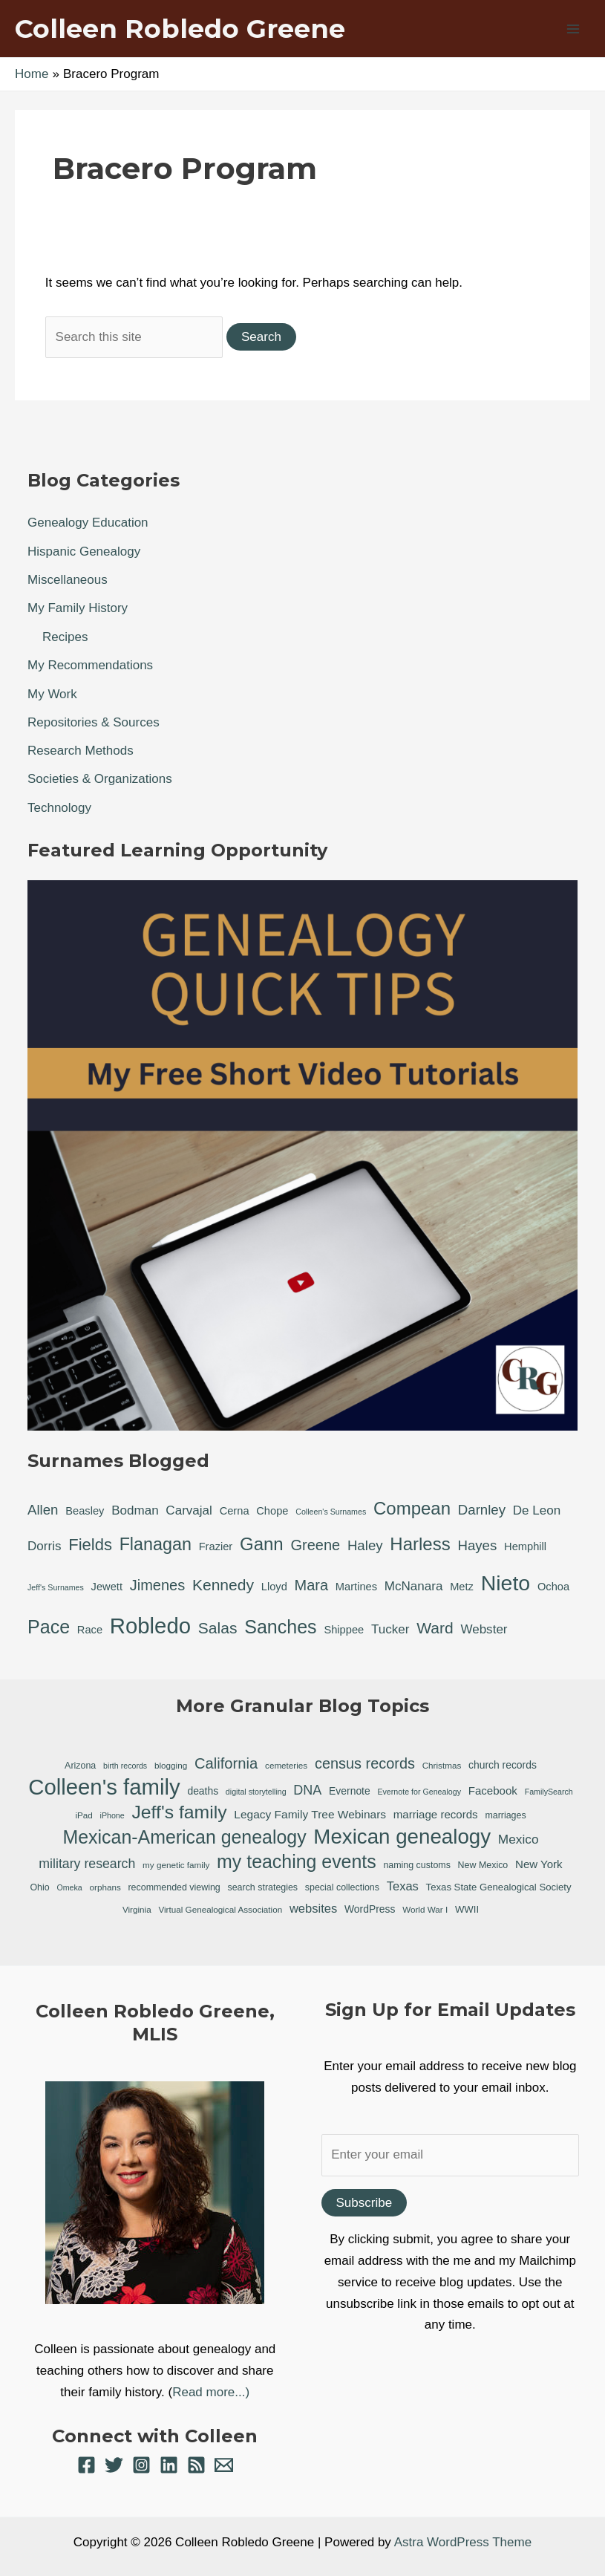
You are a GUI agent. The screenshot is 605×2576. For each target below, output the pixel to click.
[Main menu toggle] (574, 29)
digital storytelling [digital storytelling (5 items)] (256, 1791)
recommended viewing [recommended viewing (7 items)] (174, 1887)
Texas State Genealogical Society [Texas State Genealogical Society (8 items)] (499, 1887)
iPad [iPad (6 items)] (83, 1815)
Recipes (65, 637)
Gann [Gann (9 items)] (262, 1544)
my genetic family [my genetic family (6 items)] (176, 1865)
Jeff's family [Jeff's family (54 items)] (178, 1812)
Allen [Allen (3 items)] (43, 1510)
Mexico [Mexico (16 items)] (518, 1839)
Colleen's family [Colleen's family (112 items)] (104, 1787)
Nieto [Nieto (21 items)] (506, 1583)
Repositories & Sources (93, 722)
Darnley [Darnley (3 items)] (482, 1510)
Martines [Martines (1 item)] (356, 1587)
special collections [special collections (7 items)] (342, 1887)
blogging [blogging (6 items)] (170, 1765)
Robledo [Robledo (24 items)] (150, 1625)
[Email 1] (224, 2465)
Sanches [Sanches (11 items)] (280, 1626)
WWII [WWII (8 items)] (467, 1909)
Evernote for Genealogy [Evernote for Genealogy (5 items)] (419, 1791)
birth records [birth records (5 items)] (125, 1765)
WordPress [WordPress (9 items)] (369, 1909)
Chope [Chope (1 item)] (272, 1511)
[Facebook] (86, 2465)
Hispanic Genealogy (83, 551)
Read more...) (210, 2392)
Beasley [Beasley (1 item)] (84, 1511)
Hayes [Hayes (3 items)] (477, 1545)
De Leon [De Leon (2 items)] (536, 1510)
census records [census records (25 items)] (365, 1763)
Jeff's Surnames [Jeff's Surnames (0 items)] (55, 1587)
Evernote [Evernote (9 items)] (349, 1791)
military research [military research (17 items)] (87, 1863)
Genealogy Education (87, 522)
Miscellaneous (67, 580)
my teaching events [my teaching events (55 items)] (296, 1861)
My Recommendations (90, 665)
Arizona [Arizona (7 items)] (80, 1765)
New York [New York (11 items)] (539, 1864)
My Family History (77, 608)
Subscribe (364, 2203)
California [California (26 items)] (226, 1763)
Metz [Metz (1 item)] (462, 1587)
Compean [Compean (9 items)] (412, 1508)
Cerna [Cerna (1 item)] (234, 1511)
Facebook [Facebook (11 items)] (492, 1790)
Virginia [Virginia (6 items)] (136, 1909)
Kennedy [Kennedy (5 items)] (223, 1584)
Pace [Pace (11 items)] (48, 1626)
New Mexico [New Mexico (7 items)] (483, 1865)
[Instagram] (141, 2465)
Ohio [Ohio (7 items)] (39, 1887)
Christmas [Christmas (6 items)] (442, 1765)
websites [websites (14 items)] (313, 1909)
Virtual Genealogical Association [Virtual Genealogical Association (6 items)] (220, 1909)
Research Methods (80, 751)
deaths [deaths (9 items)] (202, 1791)
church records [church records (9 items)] (502, 1765)
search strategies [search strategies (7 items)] (262, 1887)
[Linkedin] (169, 2465)
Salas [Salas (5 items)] (218, 1627)
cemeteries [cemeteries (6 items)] (286, 1765)
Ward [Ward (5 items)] (435, 1627)
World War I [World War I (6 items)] (425, 1909)
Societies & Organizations (99, 779)
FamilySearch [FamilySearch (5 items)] (549, 1791)
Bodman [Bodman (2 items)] (135, 1510)
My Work (52, 694)
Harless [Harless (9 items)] (420, 1544)
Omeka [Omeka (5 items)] (69, 1887)
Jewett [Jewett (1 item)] (106, 1587)
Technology (59, 808)
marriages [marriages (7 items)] (505, 1815)
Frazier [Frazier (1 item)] (216, 1546)
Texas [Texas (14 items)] (403, 1886)
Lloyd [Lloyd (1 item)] (274, 1587)
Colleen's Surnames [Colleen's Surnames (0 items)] (330, 1511)
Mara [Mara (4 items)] (312, 1585)
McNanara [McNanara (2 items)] (414, 1586)
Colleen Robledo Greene (180, 29)
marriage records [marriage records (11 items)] (435, 1814)
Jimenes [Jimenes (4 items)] (157, 1585)
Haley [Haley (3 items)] (365, 1545)
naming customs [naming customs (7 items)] (416, 1865)
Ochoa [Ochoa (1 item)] (553, 1587)
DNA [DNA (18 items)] (307, 1790)
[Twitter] (114, 2465)
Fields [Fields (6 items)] (90, 1544)
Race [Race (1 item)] (89, 1630)
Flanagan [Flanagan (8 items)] (156, 1544)
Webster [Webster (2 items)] (483, 1629)
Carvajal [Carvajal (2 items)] (189, 1510)
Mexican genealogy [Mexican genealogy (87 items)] (402, 1837)
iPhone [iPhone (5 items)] (112, 1815)
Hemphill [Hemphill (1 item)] (525, 1546)
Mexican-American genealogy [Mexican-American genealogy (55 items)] (185, 1837)
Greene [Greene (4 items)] (315, 1545)
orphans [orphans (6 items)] (104, 1887)
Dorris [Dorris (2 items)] (44, 1546)
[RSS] (196, 2465)
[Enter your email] (450, 2155)
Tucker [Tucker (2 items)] (390, 1629)
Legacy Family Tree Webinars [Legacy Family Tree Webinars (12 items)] (310, 1814)
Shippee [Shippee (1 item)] (344, 1630)
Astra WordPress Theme (463, 2542)
